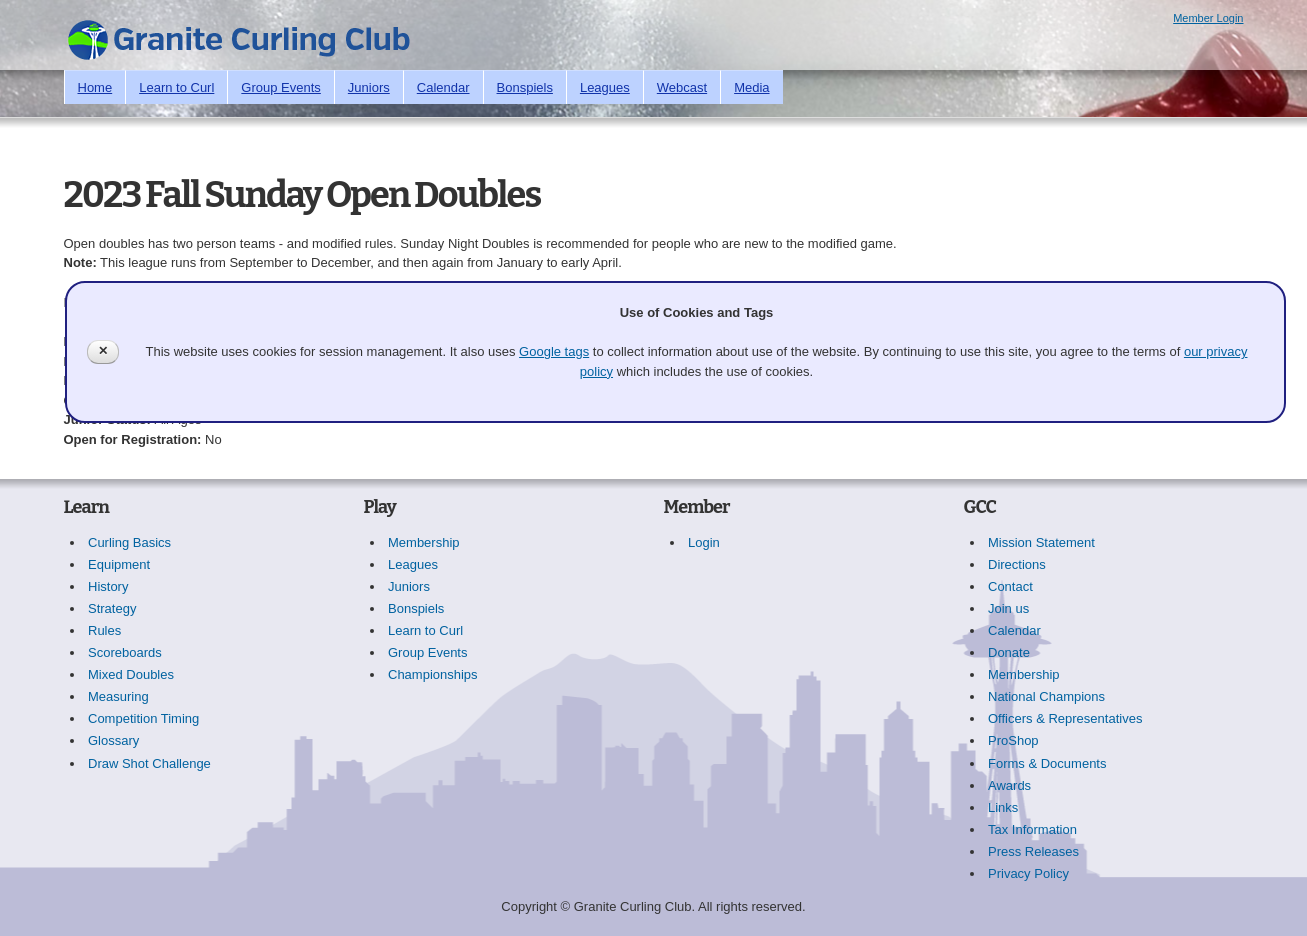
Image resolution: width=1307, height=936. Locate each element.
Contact (1010, 586)
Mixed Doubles (131, 674)
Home (95, 87)
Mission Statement (1041, 542)
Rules (104, 630)
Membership (424, 542)
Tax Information (1032, 829)
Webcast (682, 87)
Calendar (443, 87)
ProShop (1013, 740)
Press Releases (1033, 851)
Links (1003, 807)
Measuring (118, 696)
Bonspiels (525, 87)
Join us (1008, 608)
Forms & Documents (1047, 763)
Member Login (1208, 18)
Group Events (281, 87)
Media (751, 87)
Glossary (113, 740)
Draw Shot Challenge (149, 763)
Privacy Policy (1028, 873)
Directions (1017, 564)
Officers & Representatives (1065, 718)
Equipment (119, 564)
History (108, 586)
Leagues (605, 87)
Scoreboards (125, 652)
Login (704, 542)
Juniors (369, 87)
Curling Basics (129, 542)
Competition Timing (143, 718)
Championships (433, 674)
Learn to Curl (176, 87)
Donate (1009, 652)
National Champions (1046, 696)
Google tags (554, 351)
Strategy (112, 608)
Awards (1009, 785)
